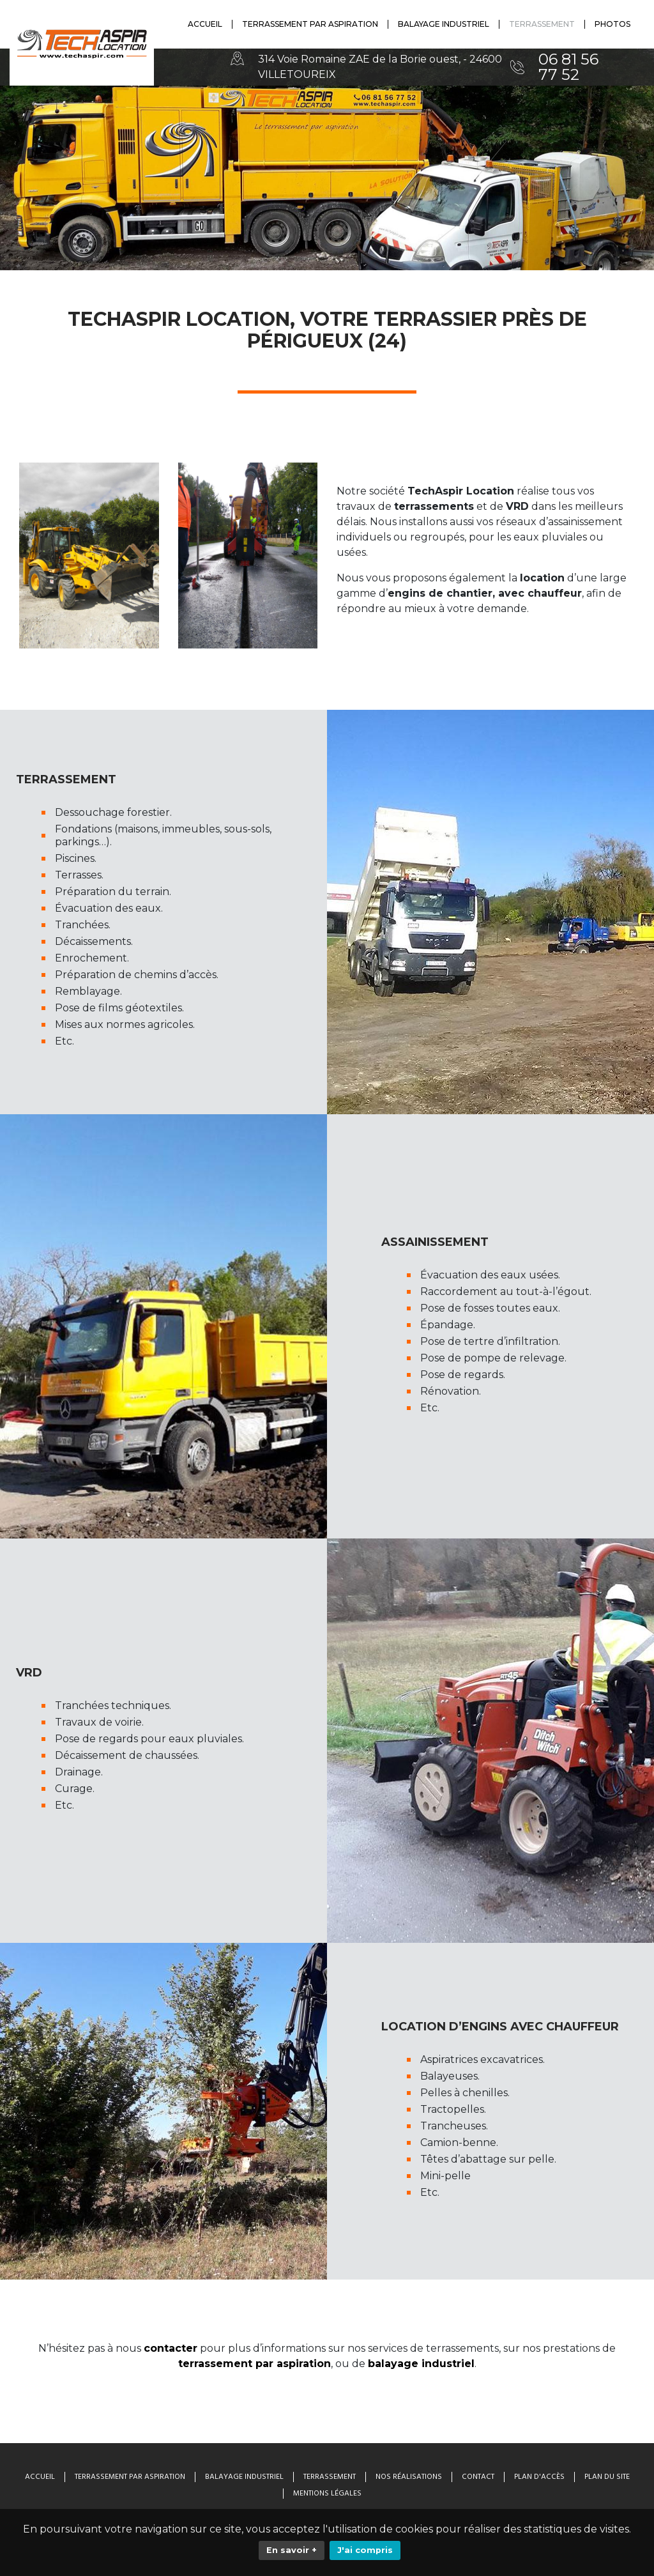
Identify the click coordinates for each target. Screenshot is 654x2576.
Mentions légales (327, 2493)
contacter (170, 2348)
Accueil (40, 2477)
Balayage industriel (244, 2477)
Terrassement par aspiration (130, 2477)
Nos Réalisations (409, 2477)
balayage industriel (421, 2364)
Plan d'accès (539, 2477)
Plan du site (607, 2477)
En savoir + (291, 2550)
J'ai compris (365, 2550)
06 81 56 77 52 (568, 67)
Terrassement (329, 2477)
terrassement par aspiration (254, 2364)
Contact (478, 2477)
